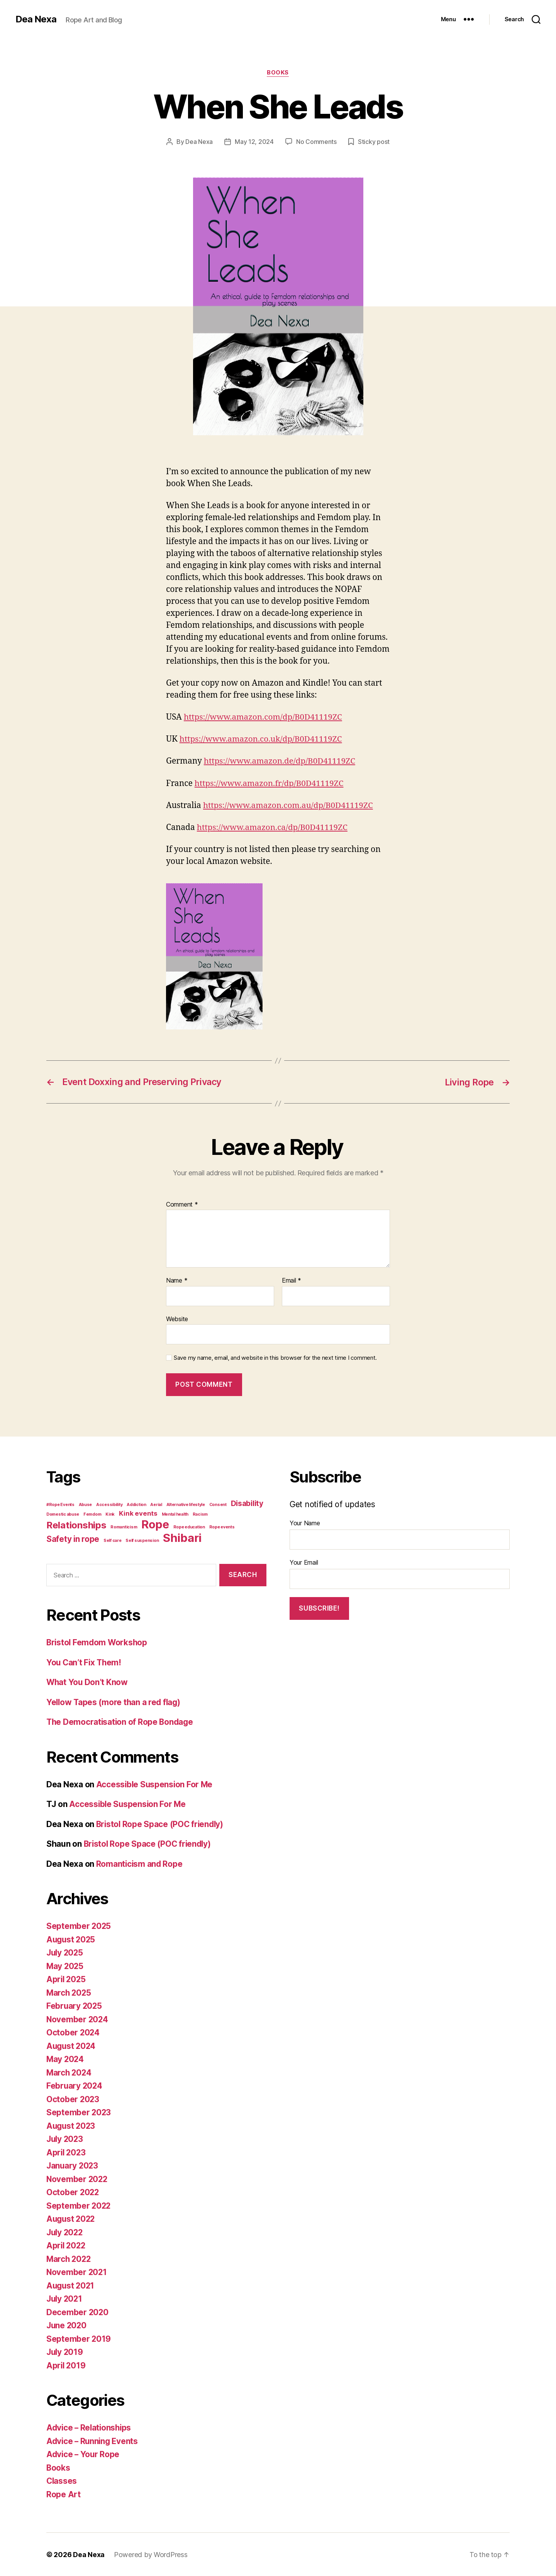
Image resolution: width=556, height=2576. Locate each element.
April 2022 (66, 2245)
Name (176, 1280)
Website (177, 1318)
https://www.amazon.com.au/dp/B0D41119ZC (289, 805)
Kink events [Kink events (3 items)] (138, 1512)
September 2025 (79, 1925)
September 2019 (78, 2338)
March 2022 (69, 2258)
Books (278, 72)
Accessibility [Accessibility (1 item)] (109, 1503)
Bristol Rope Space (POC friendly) (161, 1824)
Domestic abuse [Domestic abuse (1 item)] (62, 1513)
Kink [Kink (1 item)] (110, 1513)
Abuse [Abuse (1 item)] (85, 1503)
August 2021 (71, 2285)
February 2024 (74, 2085)
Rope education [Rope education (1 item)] (189, 1526)
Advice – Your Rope (83, 2454)
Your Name (305, 1522)
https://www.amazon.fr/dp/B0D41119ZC (270, 783)
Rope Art (63, 2494)
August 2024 (71, 2045)
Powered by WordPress (151, 2554)
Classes (62, 2480)
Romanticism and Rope (140, 1863)
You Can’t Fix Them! (84, 1662)
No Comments (316, 141)
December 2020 (77, 2312)
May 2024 (65, 2059)
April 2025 (66, 1979)
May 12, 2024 (254, 141)
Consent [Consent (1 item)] (218, 1503)
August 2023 (71, 2125)
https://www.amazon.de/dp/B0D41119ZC (281, 761)
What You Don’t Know (87, 1682)
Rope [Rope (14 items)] (155, 1523)
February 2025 (74, 2005)
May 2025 (65, 1966)
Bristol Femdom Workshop (97, 1642)
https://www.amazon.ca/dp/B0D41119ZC (273, 827)
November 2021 (77, 2272)
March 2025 (69, 1992)
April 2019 (66, 2365)
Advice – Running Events (93, 2441)
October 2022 (73, 2192)
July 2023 (65, 2138)
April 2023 (66, 2152)
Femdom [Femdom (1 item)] (92, 1513)
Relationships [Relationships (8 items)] (76, 1524)
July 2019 (65, 2351)
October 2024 (73, 2032)
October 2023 (73, 2099)
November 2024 (77, 2019)
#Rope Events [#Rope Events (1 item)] (60, 1503)
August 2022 (71, 2218)
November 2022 (77, 2179)
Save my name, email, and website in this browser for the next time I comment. (275, 1357)
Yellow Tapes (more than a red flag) (114, 1702)
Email (291, 1280)
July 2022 (65, 2232)
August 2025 (71, 1939)
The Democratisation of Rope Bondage (121, 1721)
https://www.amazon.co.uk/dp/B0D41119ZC (262, 739)
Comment (182, 1203)
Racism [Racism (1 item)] (200, 1513)
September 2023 (79, 2112)
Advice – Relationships (90, 2427)
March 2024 (69, 2072)
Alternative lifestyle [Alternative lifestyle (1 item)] (185, 1503)
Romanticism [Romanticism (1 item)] (123, 1526)
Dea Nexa (35, 19)
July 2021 (65, 2298)
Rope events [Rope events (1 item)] (222, 1526)
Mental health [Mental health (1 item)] (175, 1513)
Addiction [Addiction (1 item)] (136, 1503)
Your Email (304, 1562)
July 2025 (65, 1952)
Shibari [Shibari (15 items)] (182, 1537)
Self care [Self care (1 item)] (112, 1539)
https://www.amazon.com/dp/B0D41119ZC (264, 717)
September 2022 (79, 2205)
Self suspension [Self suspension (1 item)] (142, 1539)
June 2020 (67, 2325)
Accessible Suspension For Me (155, 1784)
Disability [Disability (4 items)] (247, 1502)
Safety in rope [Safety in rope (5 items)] (72, 1538)
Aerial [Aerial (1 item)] (156, 1503)
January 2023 (73, 2165)
